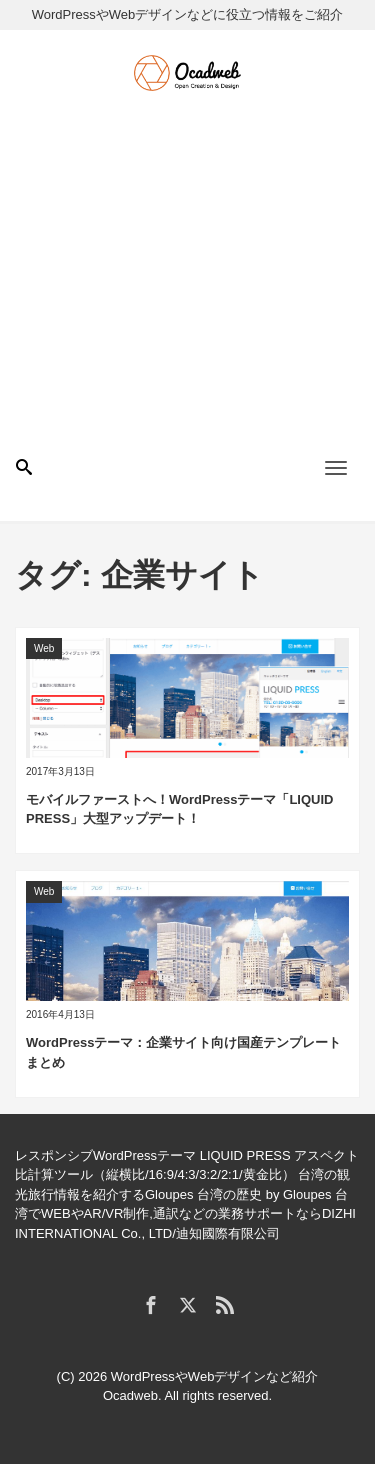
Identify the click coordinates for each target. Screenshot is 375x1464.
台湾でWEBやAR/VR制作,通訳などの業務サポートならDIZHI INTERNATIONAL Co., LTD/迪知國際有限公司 (185, 1214)
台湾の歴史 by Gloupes (264, 1194)
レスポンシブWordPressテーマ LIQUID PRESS (153, 1155)
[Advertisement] (187, 291)
